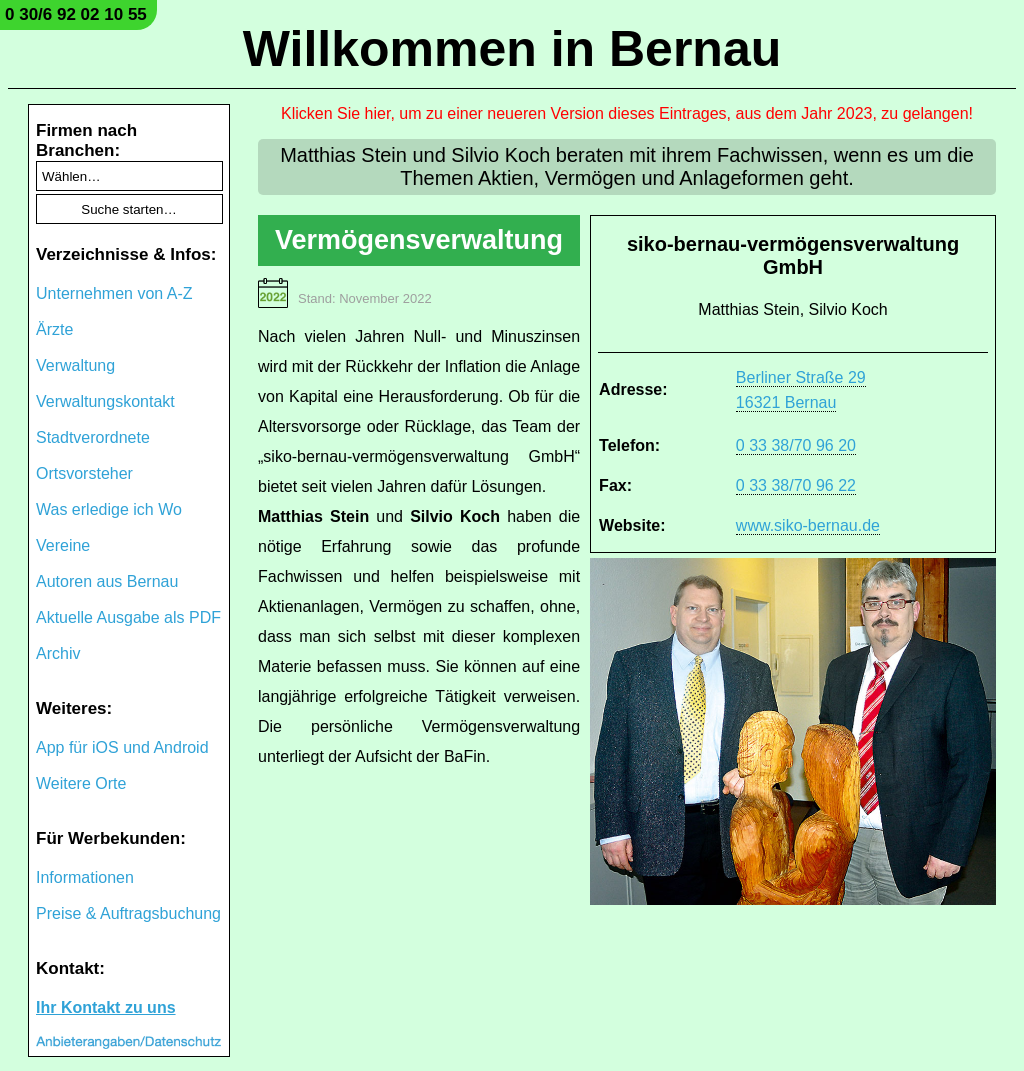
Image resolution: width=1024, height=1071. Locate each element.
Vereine (63, 545)
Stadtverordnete (93, 437)
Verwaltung (75, 365)
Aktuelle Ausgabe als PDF (128, 617)
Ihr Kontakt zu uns (106, 1007)
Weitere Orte (81, 783)
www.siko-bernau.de (808, 525)
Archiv (58, 653)
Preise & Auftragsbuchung (128, 913)
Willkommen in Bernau (512, 49)
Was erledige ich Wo (109, 509)
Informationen (85, 877)
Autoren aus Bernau (107, 581)
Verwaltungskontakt (105, 401)
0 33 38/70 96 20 (796, 445)
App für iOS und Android (122, 747)
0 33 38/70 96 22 (796, 485)
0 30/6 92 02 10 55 (76, 14)
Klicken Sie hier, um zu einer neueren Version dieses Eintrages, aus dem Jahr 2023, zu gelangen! (627, 113)
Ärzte (54, 329)
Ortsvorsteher (84, 473)
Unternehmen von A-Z (114, 293)
